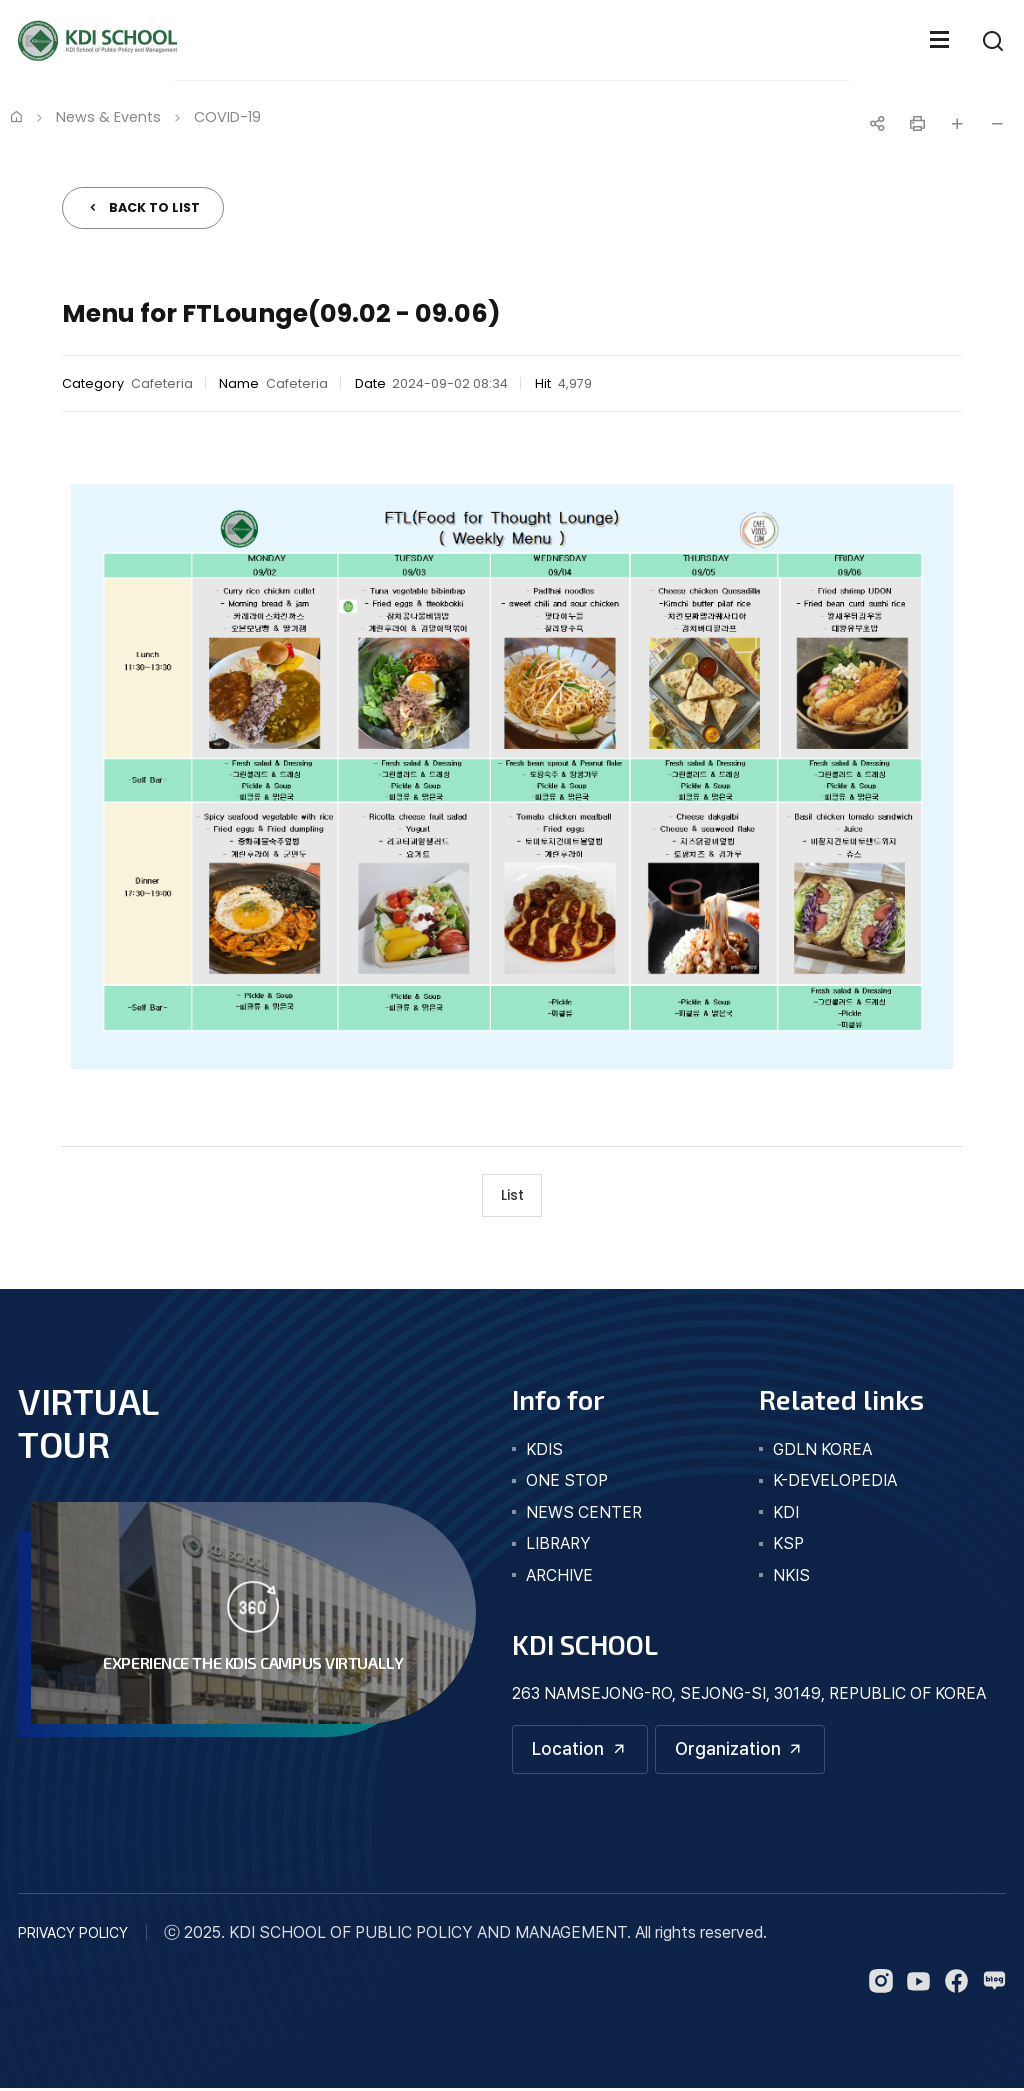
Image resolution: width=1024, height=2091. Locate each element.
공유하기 (877, 124)
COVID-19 (227, 117)
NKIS (791, 1577)
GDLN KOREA (822, 1451)
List (512, 1196)
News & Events (108, 117)
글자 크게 (957, 124)
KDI (786, 1514)
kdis (544, 1451)
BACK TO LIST (154, 207)
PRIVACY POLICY (73, 1935)
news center (584, 1514)
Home (16, 116)
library (558, 1545)
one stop (567, 1482)
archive (559, 1577)
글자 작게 (997, 124)
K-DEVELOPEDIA (835, 1482)
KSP (788, 1545)
